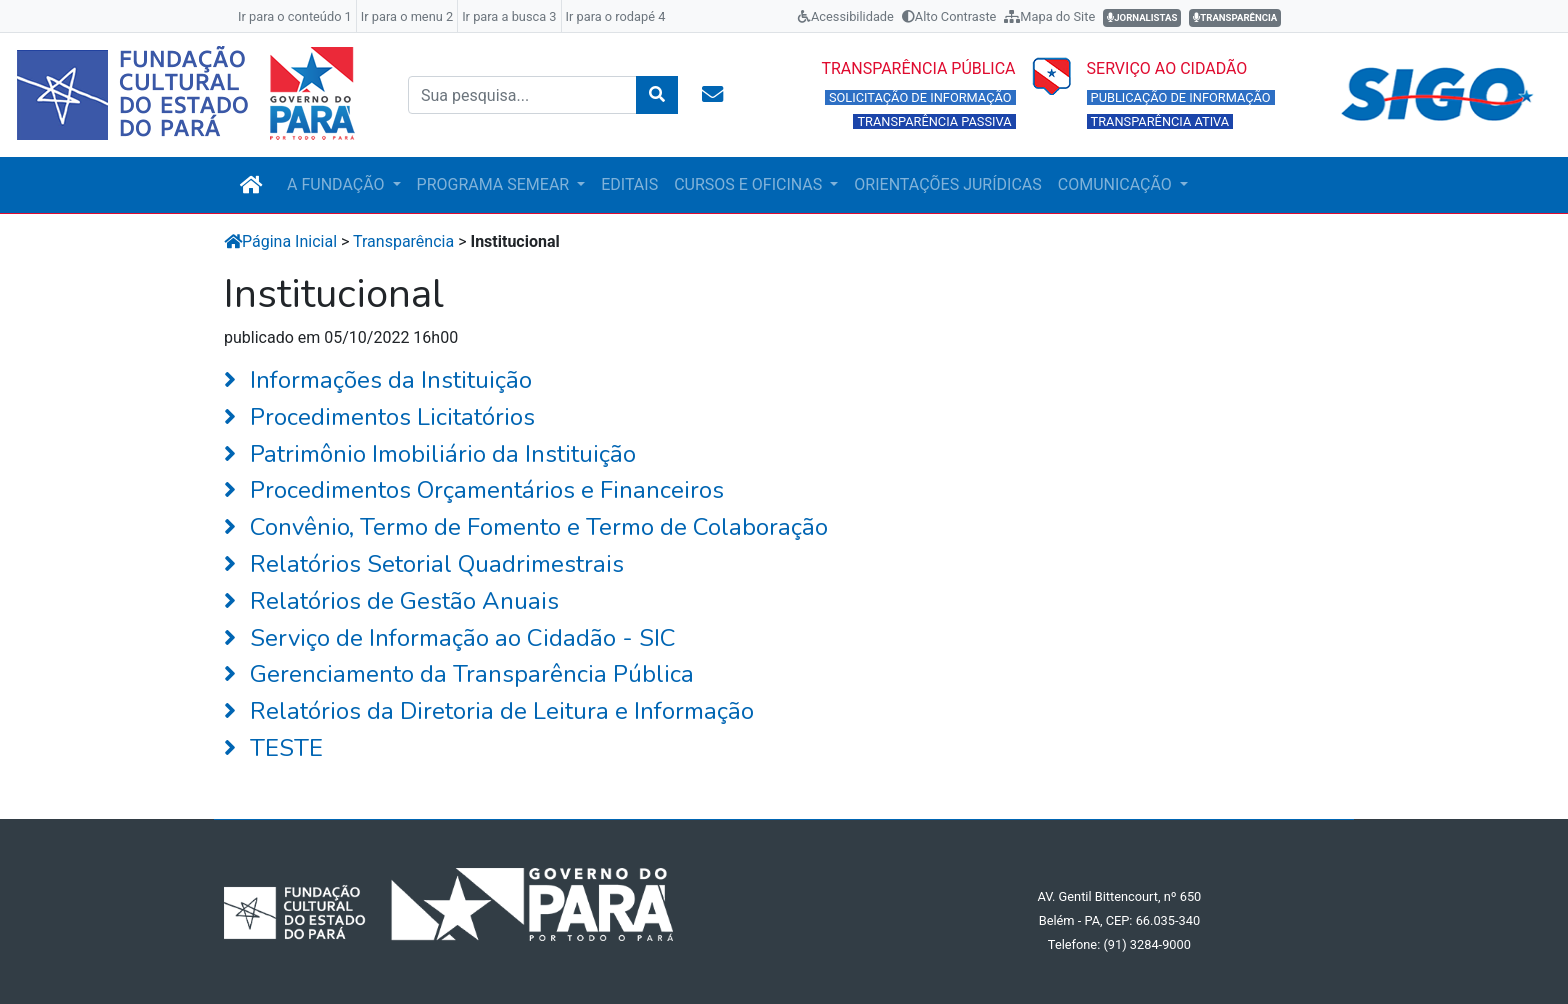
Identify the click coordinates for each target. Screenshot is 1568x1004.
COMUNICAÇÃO (1117, 184)
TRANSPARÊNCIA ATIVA (1160, 121)
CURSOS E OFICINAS (750, 184)
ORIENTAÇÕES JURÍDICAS (947, 184)
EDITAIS (629, 184)
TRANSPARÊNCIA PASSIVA (934, 121)
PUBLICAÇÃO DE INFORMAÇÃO (1181, 97)
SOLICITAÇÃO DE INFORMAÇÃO (920, 97)
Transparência (403, 241)
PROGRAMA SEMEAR (495, 184)
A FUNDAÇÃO (337, 184)
